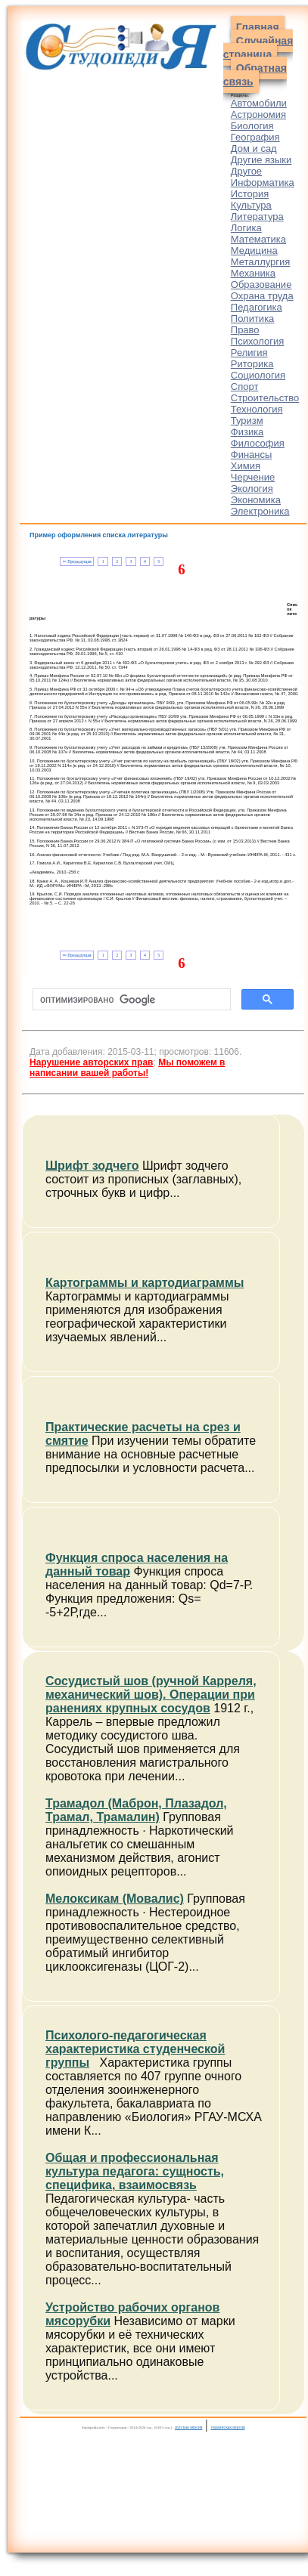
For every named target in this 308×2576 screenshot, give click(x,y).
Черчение (253, 477)
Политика (253, 318)
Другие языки (261, 159)
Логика (246, 227)
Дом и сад (254, 148)
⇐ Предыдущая (77, 561)
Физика (247, 432)
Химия (245, 466)
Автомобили (259, 103)
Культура (251, 205)
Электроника (260, 511)
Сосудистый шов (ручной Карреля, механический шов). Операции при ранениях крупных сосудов (151, 1695)
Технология (257, 409)
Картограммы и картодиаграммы (144, 1282)
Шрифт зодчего (91, 1165)
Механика (253, 273)
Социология (258, 375)
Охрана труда (262, 296)
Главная (257, 27)
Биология (252, 125)
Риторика (252, 364)
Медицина (254, 250)
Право (245, 330)
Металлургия (261, 261)
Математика (258, 239)
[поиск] (130, 1000)
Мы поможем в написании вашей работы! (127, 1067)
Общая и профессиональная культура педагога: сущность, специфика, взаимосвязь (134, 2171)
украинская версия (228, 2427)
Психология (257, 341)
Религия (249, 352)
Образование (261, 284)
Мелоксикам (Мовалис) (114, 1898)
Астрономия (258, 114)
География (255, 137)
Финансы (251, 454)
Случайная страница (258, 47)
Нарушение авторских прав (91, 1062)
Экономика (256, 500)
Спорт (245, 386)
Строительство (265, 398)
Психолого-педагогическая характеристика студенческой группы (135, 2049)
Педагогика (256, 307)
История (250, 193)
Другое (246, 171)
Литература (257, 216)
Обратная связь (255, 75)
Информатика (262, 182)
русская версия (188, 2427)
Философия (258, 443)
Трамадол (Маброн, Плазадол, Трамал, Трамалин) (136, 1810)
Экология (252, 488)
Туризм (247, 420)
